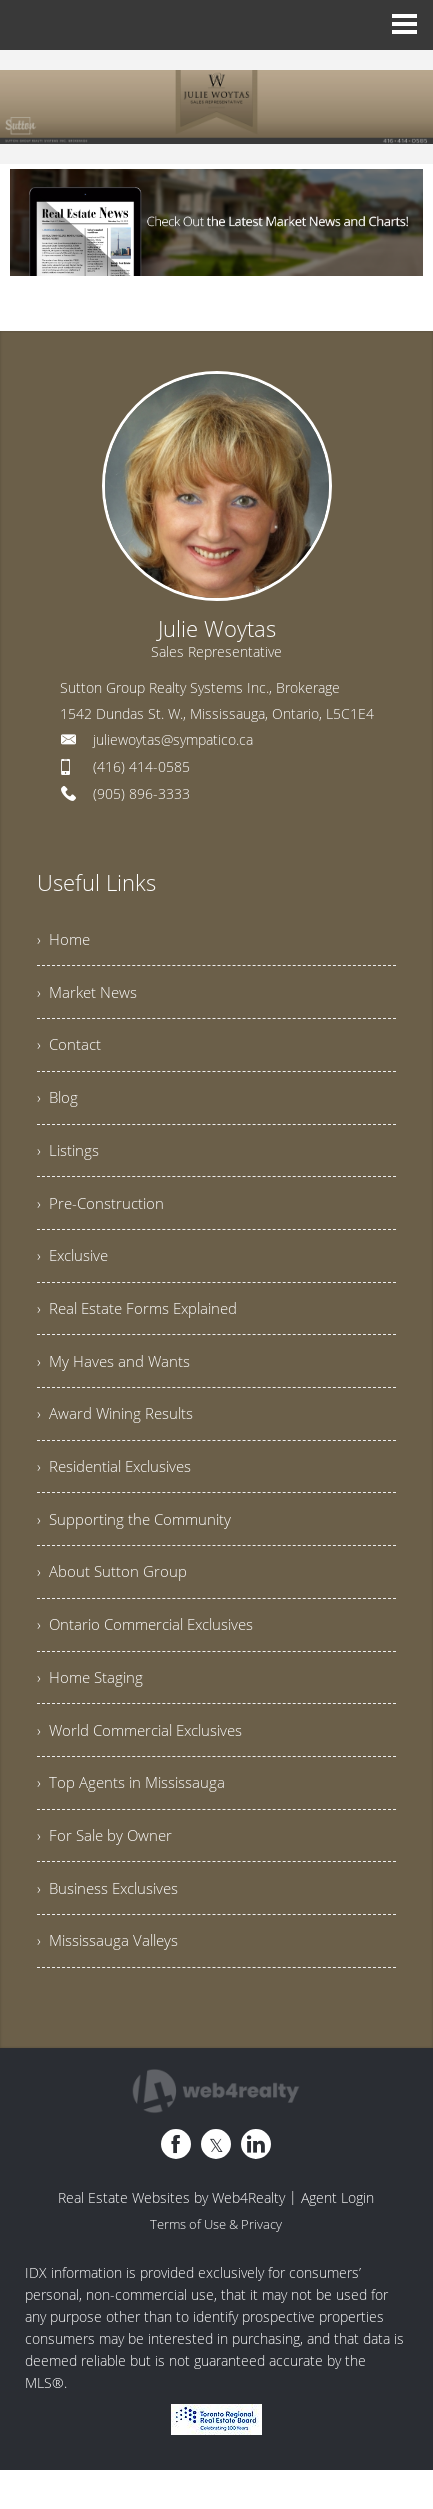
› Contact (70, 1051)
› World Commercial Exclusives (147, 1766)
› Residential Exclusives (120, 1491)
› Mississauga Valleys (110, 1986)
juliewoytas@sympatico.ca (173, 739)
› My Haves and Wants (116, 1381)
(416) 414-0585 (141, 766)
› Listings (69, 1161)
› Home (65, 941)
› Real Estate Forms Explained (143, 1326)
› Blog (58, 1106)
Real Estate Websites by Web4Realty (171, 2243)
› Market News (90, 996)
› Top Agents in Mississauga (134, 1821)
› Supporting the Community (138, 1546)
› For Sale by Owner (108, 1876)
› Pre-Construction (102, 1216)
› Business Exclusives (112, 1931)
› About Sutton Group (114, 1601)
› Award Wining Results (119, 1436)
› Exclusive (75, 1271)
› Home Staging (92, 1711)
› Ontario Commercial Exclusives (152, 1656)
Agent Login (337, 2243)
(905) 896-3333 (141, 793)
